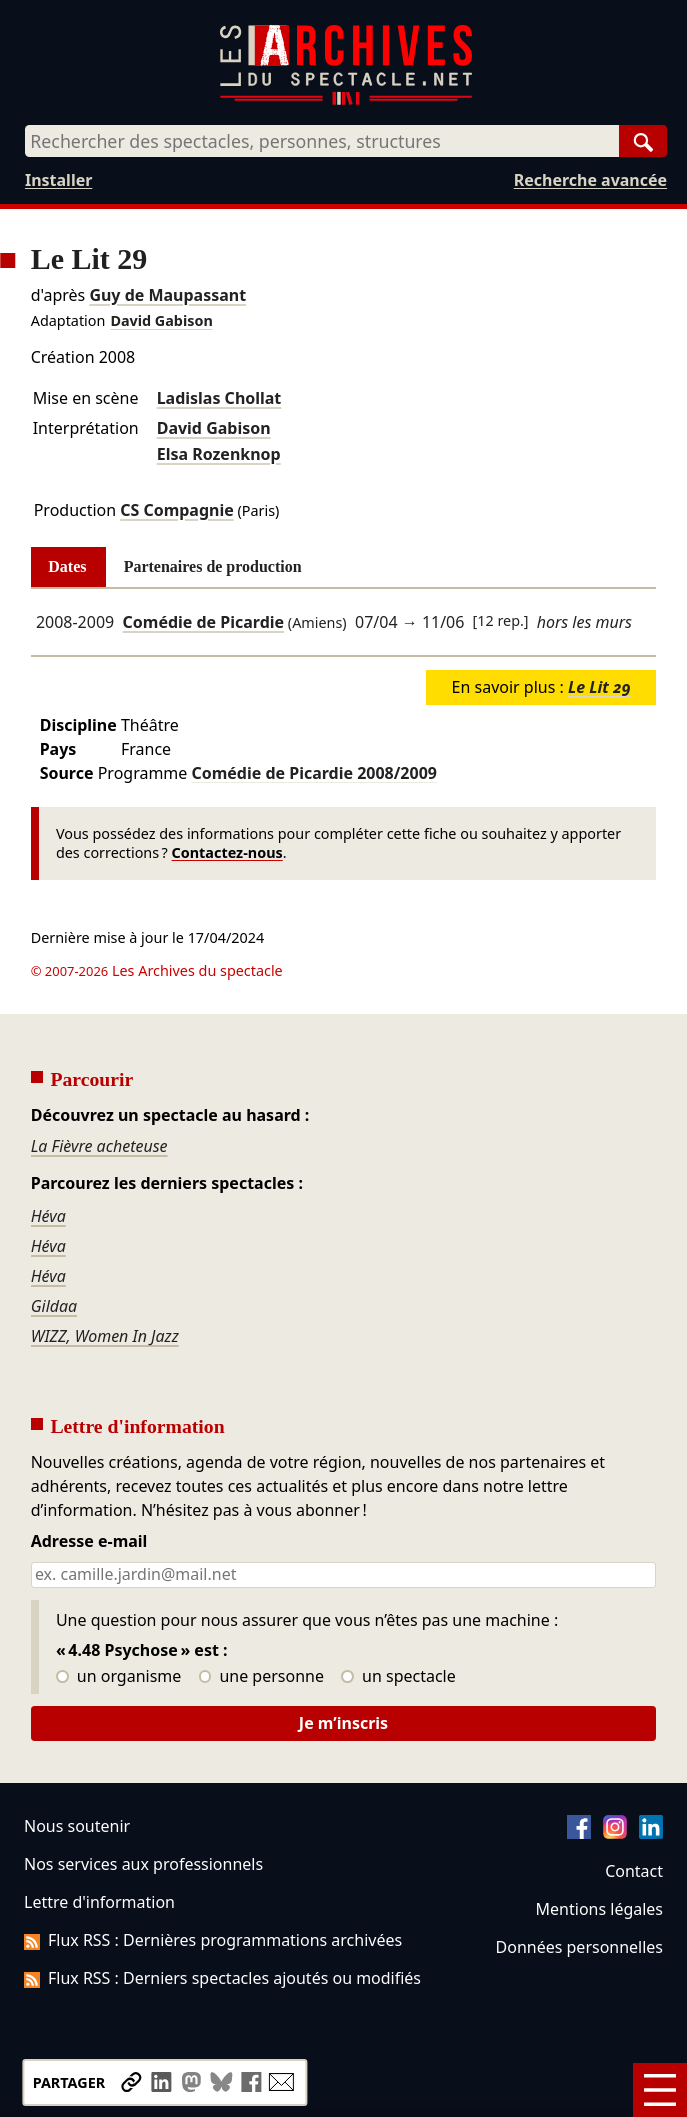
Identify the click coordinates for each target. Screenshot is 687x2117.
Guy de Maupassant (167, 295)
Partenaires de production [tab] (213, 566)
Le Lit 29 (599, 687)
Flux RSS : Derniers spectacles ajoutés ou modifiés (222, 1978)
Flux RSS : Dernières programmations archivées (213, 1940)
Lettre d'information (99, 1902)
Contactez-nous (227, 852)
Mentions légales (599, 1909)
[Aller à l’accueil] (346, 100)
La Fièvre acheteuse (99, 1146)
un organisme (118, 1677)
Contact (634, 1871)
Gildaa (54, 1306)
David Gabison (161, 320)
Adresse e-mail (89, 1542)
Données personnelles (579, 1947)
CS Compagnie (177, 510)
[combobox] (322, 141)
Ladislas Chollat (219, 398)
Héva (48, 1216)
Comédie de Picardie (204, 622)
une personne (261, 1677)
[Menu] (660, 2090)
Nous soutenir (77, 1826)
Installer (58, 180)
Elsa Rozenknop (219, 454)
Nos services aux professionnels (143, 1864)
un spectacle (398, 1677)
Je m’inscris (343, 1723)
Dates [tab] (67, 566)
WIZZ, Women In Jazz (105, 1336)
